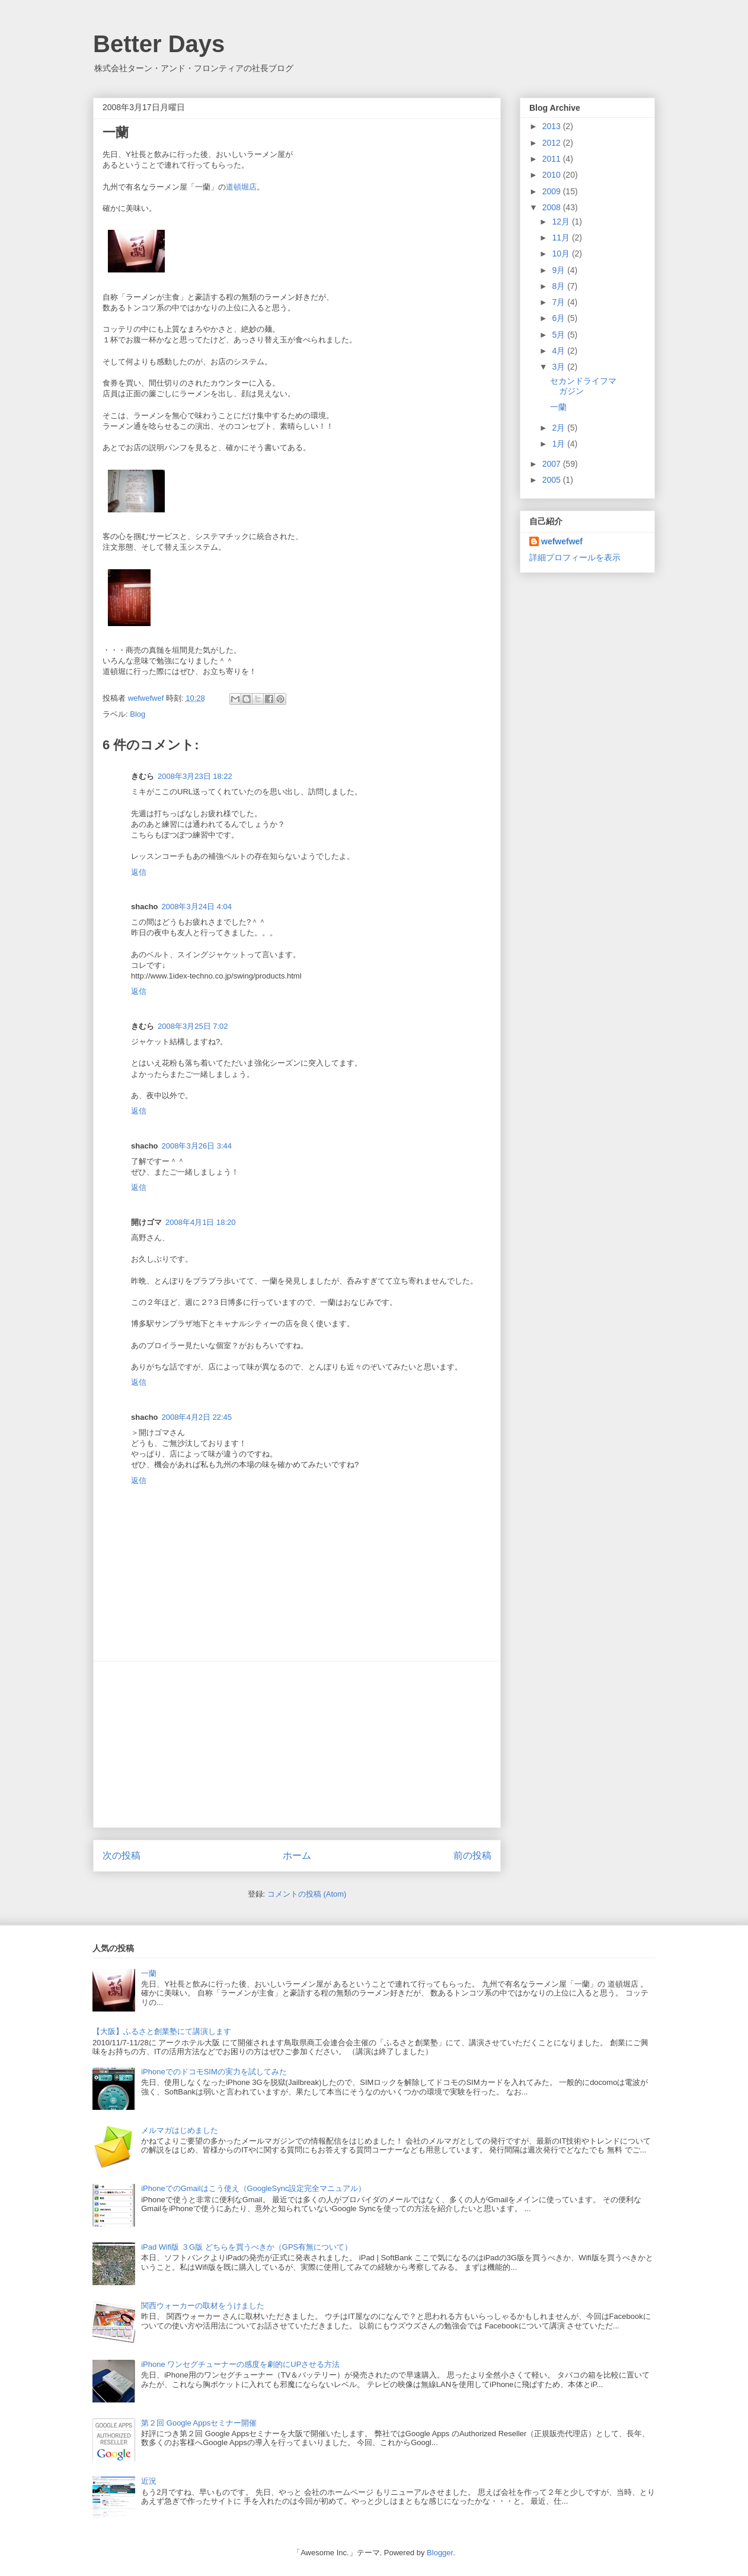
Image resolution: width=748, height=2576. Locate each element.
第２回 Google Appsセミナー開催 (199, 2422)
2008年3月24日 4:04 (197, 906)
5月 (559, 334)
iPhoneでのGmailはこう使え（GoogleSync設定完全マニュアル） (253, 2188)
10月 (561, 253)
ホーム (297, 1855)
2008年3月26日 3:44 (197, 1145)
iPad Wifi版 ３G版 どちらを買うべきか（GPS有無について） (246, 2247)
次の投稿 (121, 1855)
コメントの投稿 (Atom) (307, 1894)
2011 (552, 158)
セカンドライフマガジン (583, 386)
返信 (138, 872)
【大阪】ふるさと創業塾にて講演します (161, 2031)
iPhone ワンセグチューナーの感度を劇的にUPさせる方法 (240, 2364)
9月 (559, 270)
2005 (552, 480)
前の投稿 (472, 1855)
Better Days (159, 44)
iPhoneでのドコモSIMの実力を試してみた (214, 2071)
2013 (552, 126)
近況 (148, 2480)
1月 (559, 443)
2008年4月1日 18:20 (200, 1222)
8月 (559, 286)
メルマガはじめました (179, 2130)
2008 (552, 207)
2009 (552, 191)
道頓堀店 (241, 186)
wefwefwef (562, 541)
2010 (552, 174)
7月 (559, 302)
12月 (561, 221)
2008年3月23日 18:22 (195, 776)
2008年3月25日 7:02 (193, 1026)
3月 (559, 366)
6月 (559, 318)
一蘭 (558, 407)
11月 (561, 237)
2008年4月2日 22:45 (197, 1417)
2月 (559, 427)
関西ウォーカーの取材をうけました (202, 2305)
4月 (559, 350)
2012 (552, 142)
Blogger (440, 2552)
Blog (137, 714)
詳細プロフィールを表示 (575, 557)
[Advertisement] (297, 1744)
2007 (552, 464)
